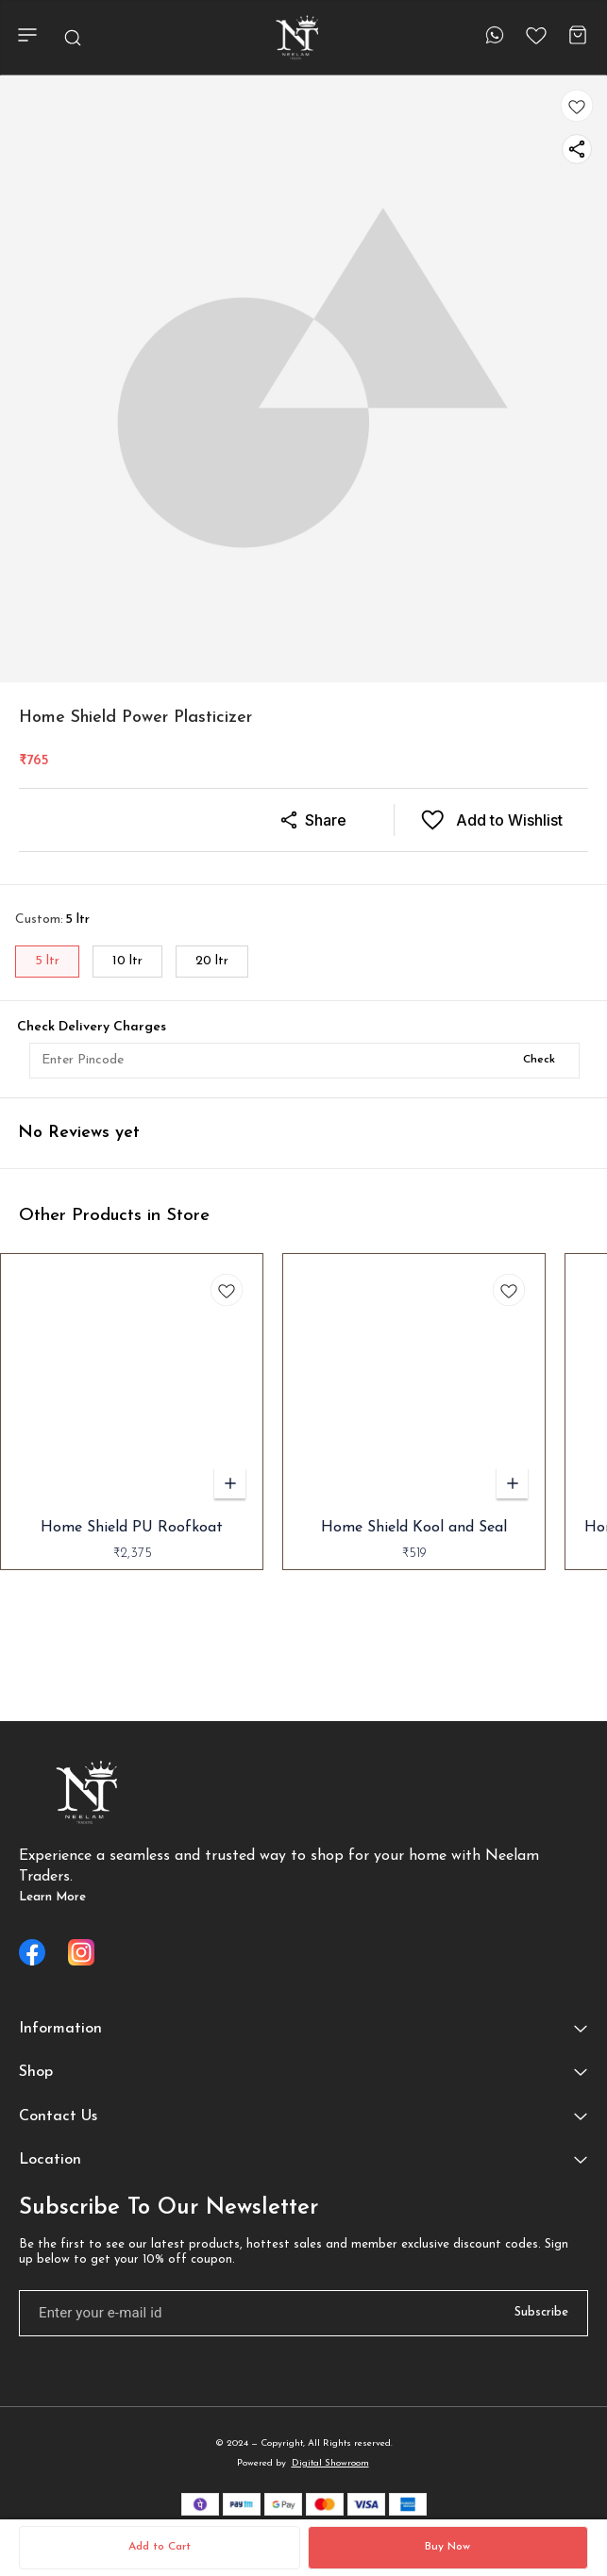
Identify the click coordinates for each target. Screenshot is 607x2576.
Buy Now (447, 2546)
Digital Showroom (330, 2463)
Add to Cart (159, 2546)
